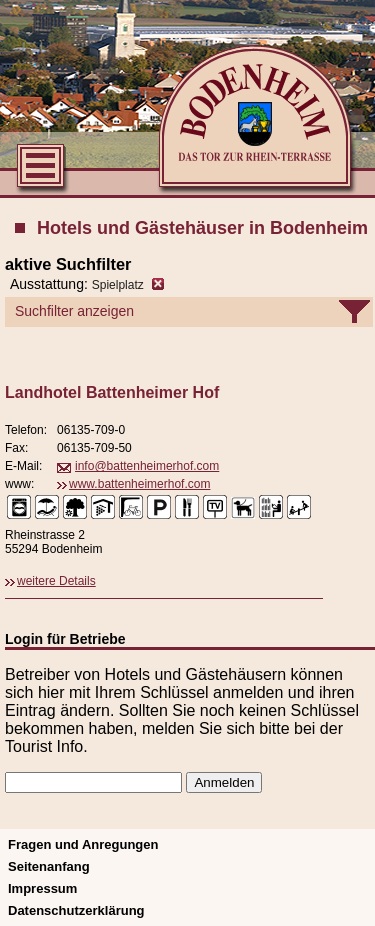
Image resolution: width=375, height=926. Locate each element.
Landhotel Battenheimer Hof (112, 392)
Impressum (42, 888)
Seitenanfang (49, 866)
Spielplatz (118, 285)
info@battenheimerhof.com (147, 466)
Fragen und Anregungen (83, 844)
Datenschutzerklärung (76, 910)
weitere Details (56, 581)
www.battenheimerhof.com (139, 484)
